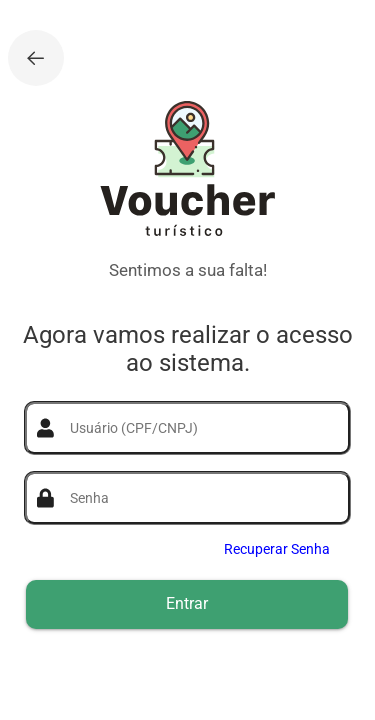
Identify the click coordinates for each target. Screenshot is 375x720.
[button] (187, 604)
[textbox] (199, 428)
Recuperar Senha (277, 549)
